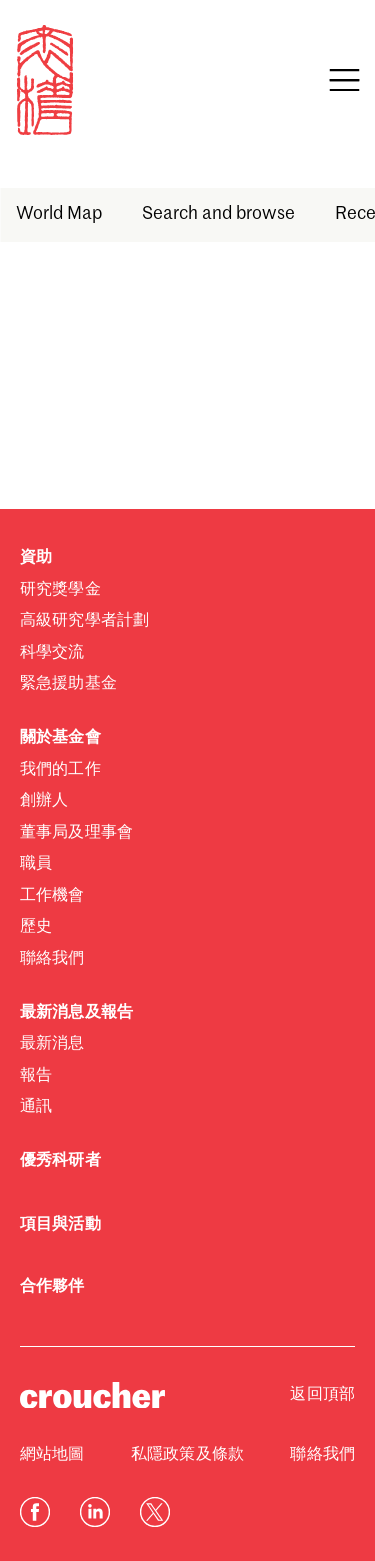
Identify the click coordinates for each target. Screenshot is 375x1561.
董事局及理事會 (76, 833)
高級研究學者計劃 (84, 621)
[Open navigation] (344, 80)
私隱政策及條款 (187, 1455)
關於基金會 (60, 738)
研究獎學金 (60, 590)
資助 (36, 558)
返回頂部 (322, 1395)
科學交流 (52, 653)
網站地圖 (52, 1455)
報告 (36, 1076)
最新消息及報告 (76, 1013)
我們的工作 (60, 770)
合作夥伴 (52, 1287)
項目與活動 (60, 1225)
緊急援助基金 (68, 684)
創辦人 (44, 801)
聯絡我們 (52, 959)
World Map (59, 214)
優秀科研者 (60, 1161)
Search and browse (218, 214)
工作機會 (52, 896)
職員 (36, 864)
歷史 (36, 927)
